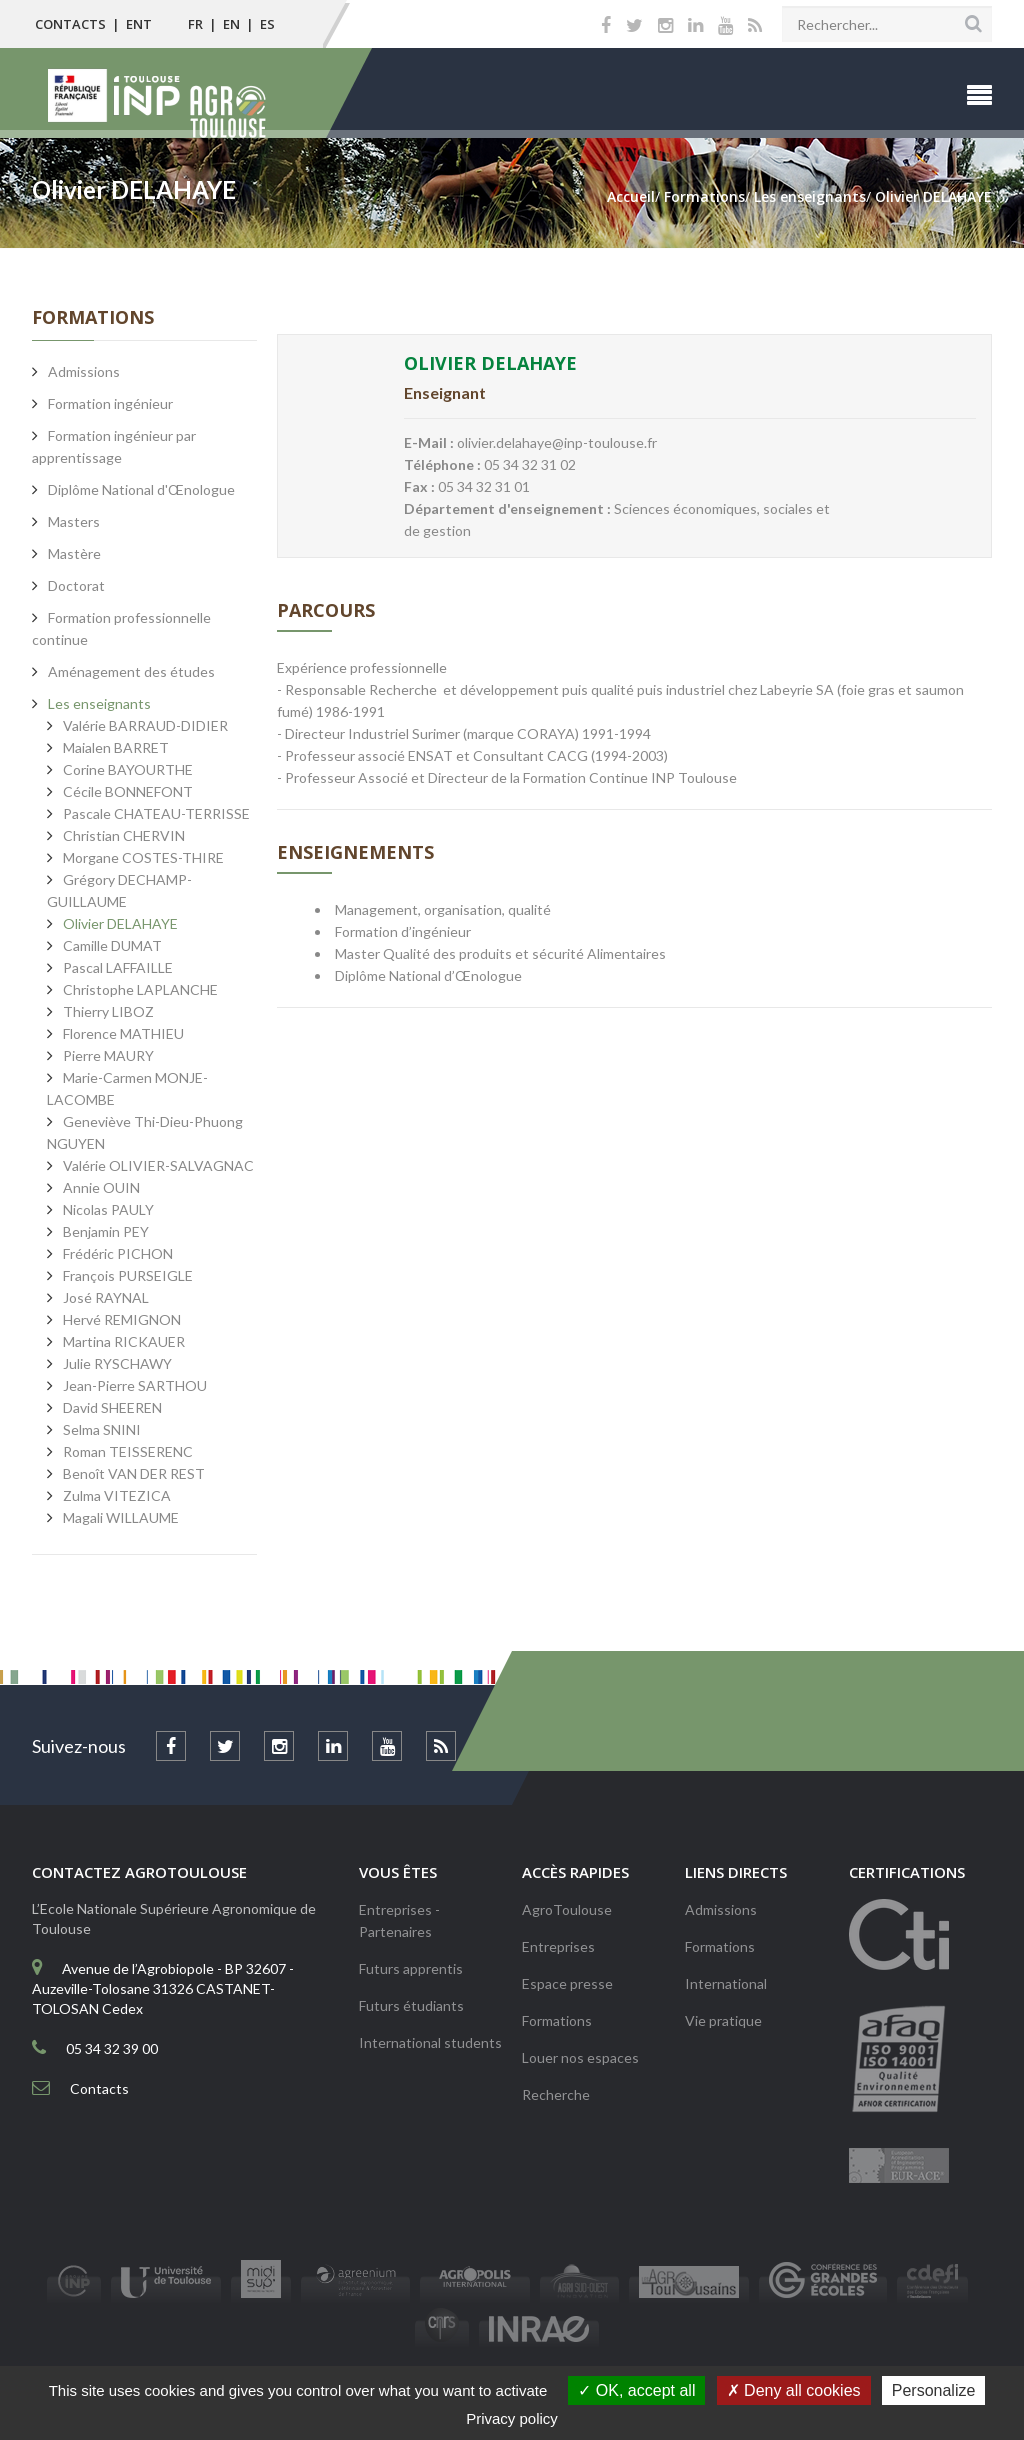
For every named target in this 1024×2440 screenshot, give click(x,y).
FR (195, 24)
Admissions (721, 1909)
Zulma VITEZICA (117, 1495)
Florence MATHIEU (123, 1033)
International (726, 1983)
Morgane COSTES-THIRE (143, 857)
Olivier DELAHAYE (120, 923)
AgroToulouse (567, 1909)
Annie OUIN (101, 1187)
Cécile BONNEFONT (128, 791)
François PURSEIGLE (128, 1275)
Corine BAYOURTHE (128, 769)
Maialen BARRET (116, 747)
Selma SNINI (102, 1429)
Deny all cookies (794, 2390)
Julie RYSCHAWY (117, 1363)
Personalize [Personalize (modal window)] (934, 2390)
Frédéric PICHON (118, 1253)
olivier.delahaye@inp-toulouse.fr (557, 442)
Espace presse (567, 1983)
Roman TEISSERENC (128, 1451)
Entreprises (558, 1946)
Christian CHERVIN (124, 835)
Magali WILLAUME (121, 1517)
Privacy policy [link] (512, 2418)
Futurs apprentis (411, 1968)
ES (267, 24)
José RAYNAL (106, 1297)
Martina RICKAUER (124, 1341)
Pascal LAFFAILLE (118, 967)
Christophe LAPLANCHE (140, 989)
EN (231, 24)
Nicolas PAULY (108, 1209)
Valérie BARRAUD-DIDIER (145, 725)
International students (430, 2042)
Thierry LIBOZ (108, 1011)
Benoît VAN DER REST (134, 1473)
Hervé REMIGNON (122, 1319)
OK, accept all (636, 2390)
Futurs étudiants (411, 2005)
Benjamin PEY (106, 1231)
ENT (139, 24)
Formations (557, 2020)
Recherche (556, 2094)
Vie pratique (723, 2020)
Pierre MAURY (108, 1055)
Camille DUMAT (112, 945)
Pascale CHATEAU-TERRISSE (156, 813)
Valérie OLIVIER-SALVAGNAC (158, 1165)
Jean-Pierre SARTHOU (135, 1385)
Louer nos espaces (580, 2057)
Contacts (70, 24)
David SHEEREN (112, 1407)
